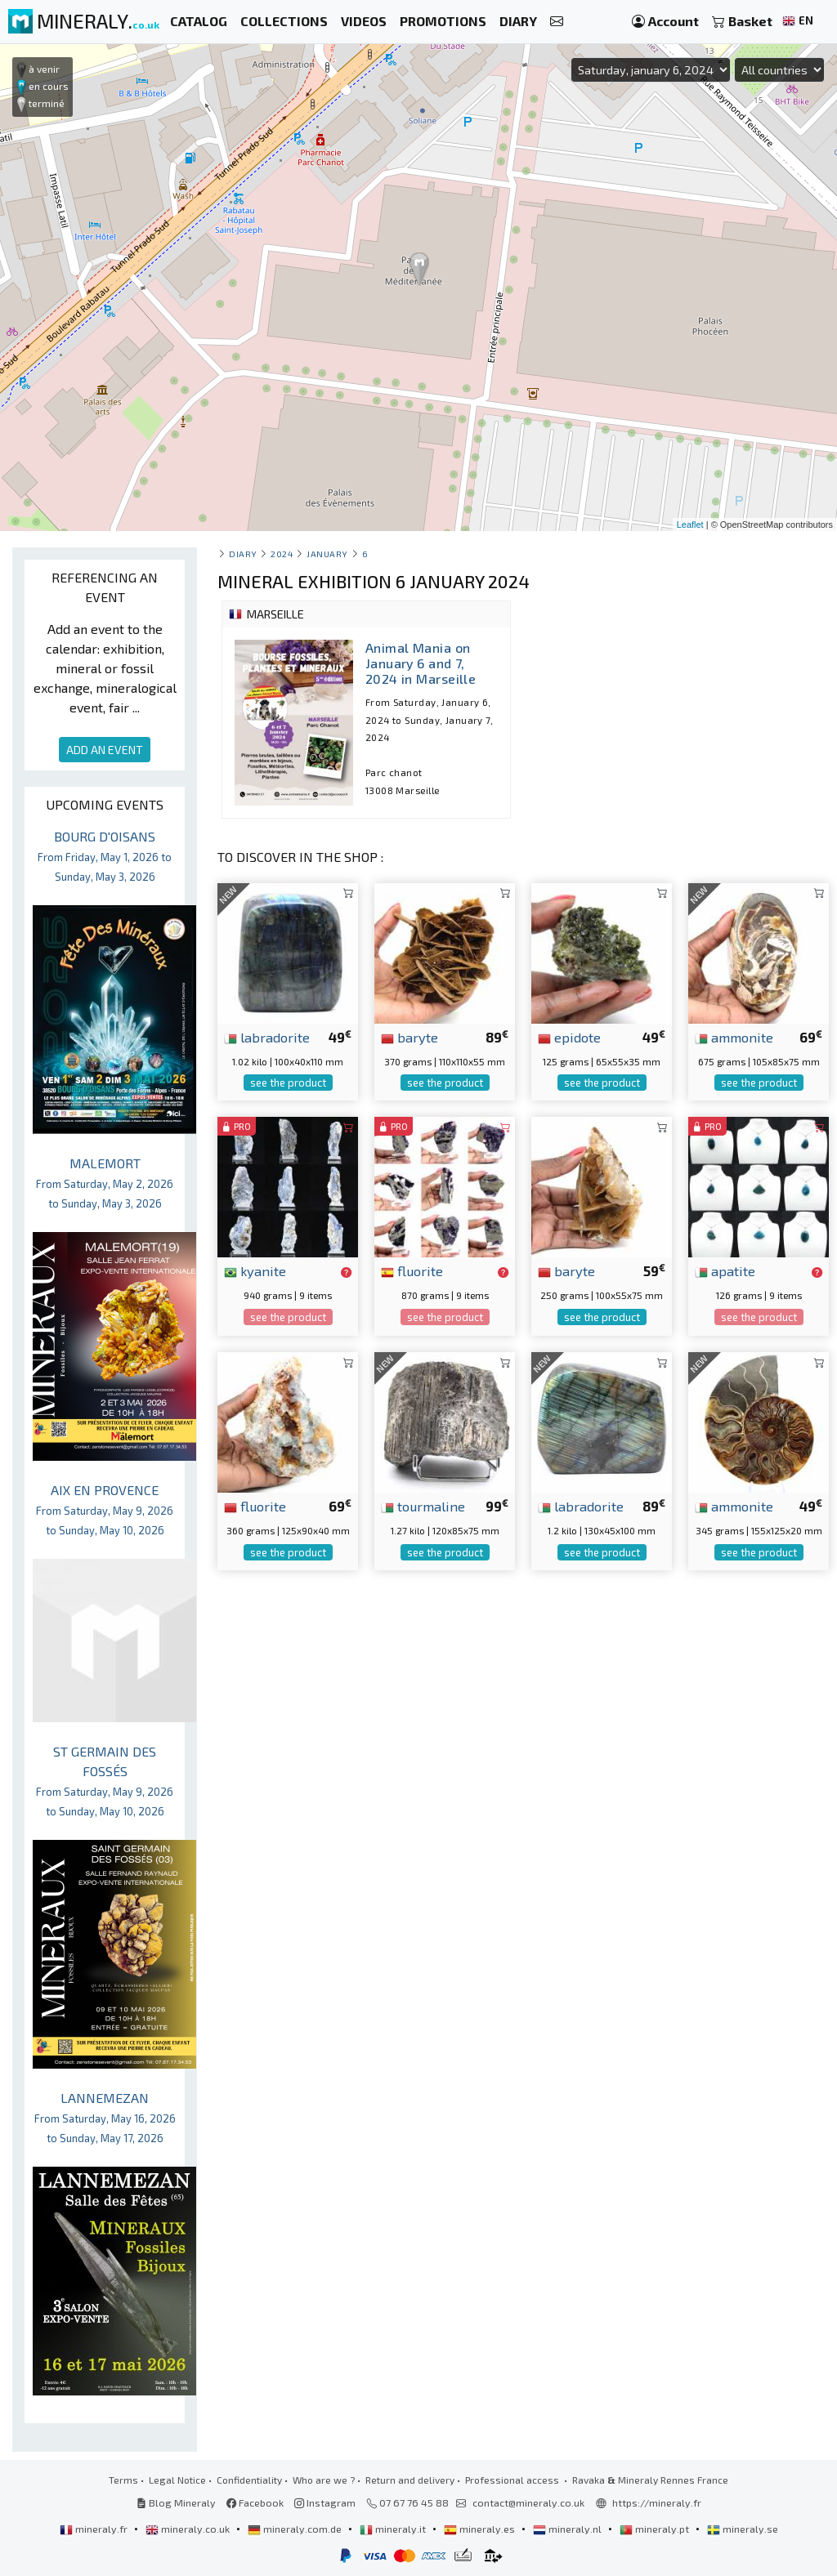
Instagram (325, 2502)
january (327, 553)
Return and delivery (409, 2479)
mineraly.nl (568, 2528)
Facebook (255, 2502)
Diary (243, 553)
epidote (569, 1037)
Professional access (513, 2479)
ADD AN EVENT (104, 750)
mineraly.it (394, 2528)
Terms (123, 2479)
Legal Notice (177, 2479)
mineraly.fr (95, 2528)
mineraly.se (742, 2528)
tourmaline (423, 1506)
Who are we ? (324, 2479)
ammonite (734, 1037)
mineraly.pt (656, 2528)
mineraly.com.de (296, 2528)
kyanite (255, 1270)
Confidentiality (249, 2479)
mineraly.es (480, 2528)
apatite (725, 1270)
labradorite (267, 1037)
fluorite (412, 1270)
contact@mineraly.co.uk (528, 2502)
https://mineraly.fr (656, 2502)
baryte (409, 1037)
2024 (282, 553)
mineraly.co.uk (188, 2528)
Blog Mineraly (176, 2502)
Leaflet (690, 524)
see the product (288, 1082)
